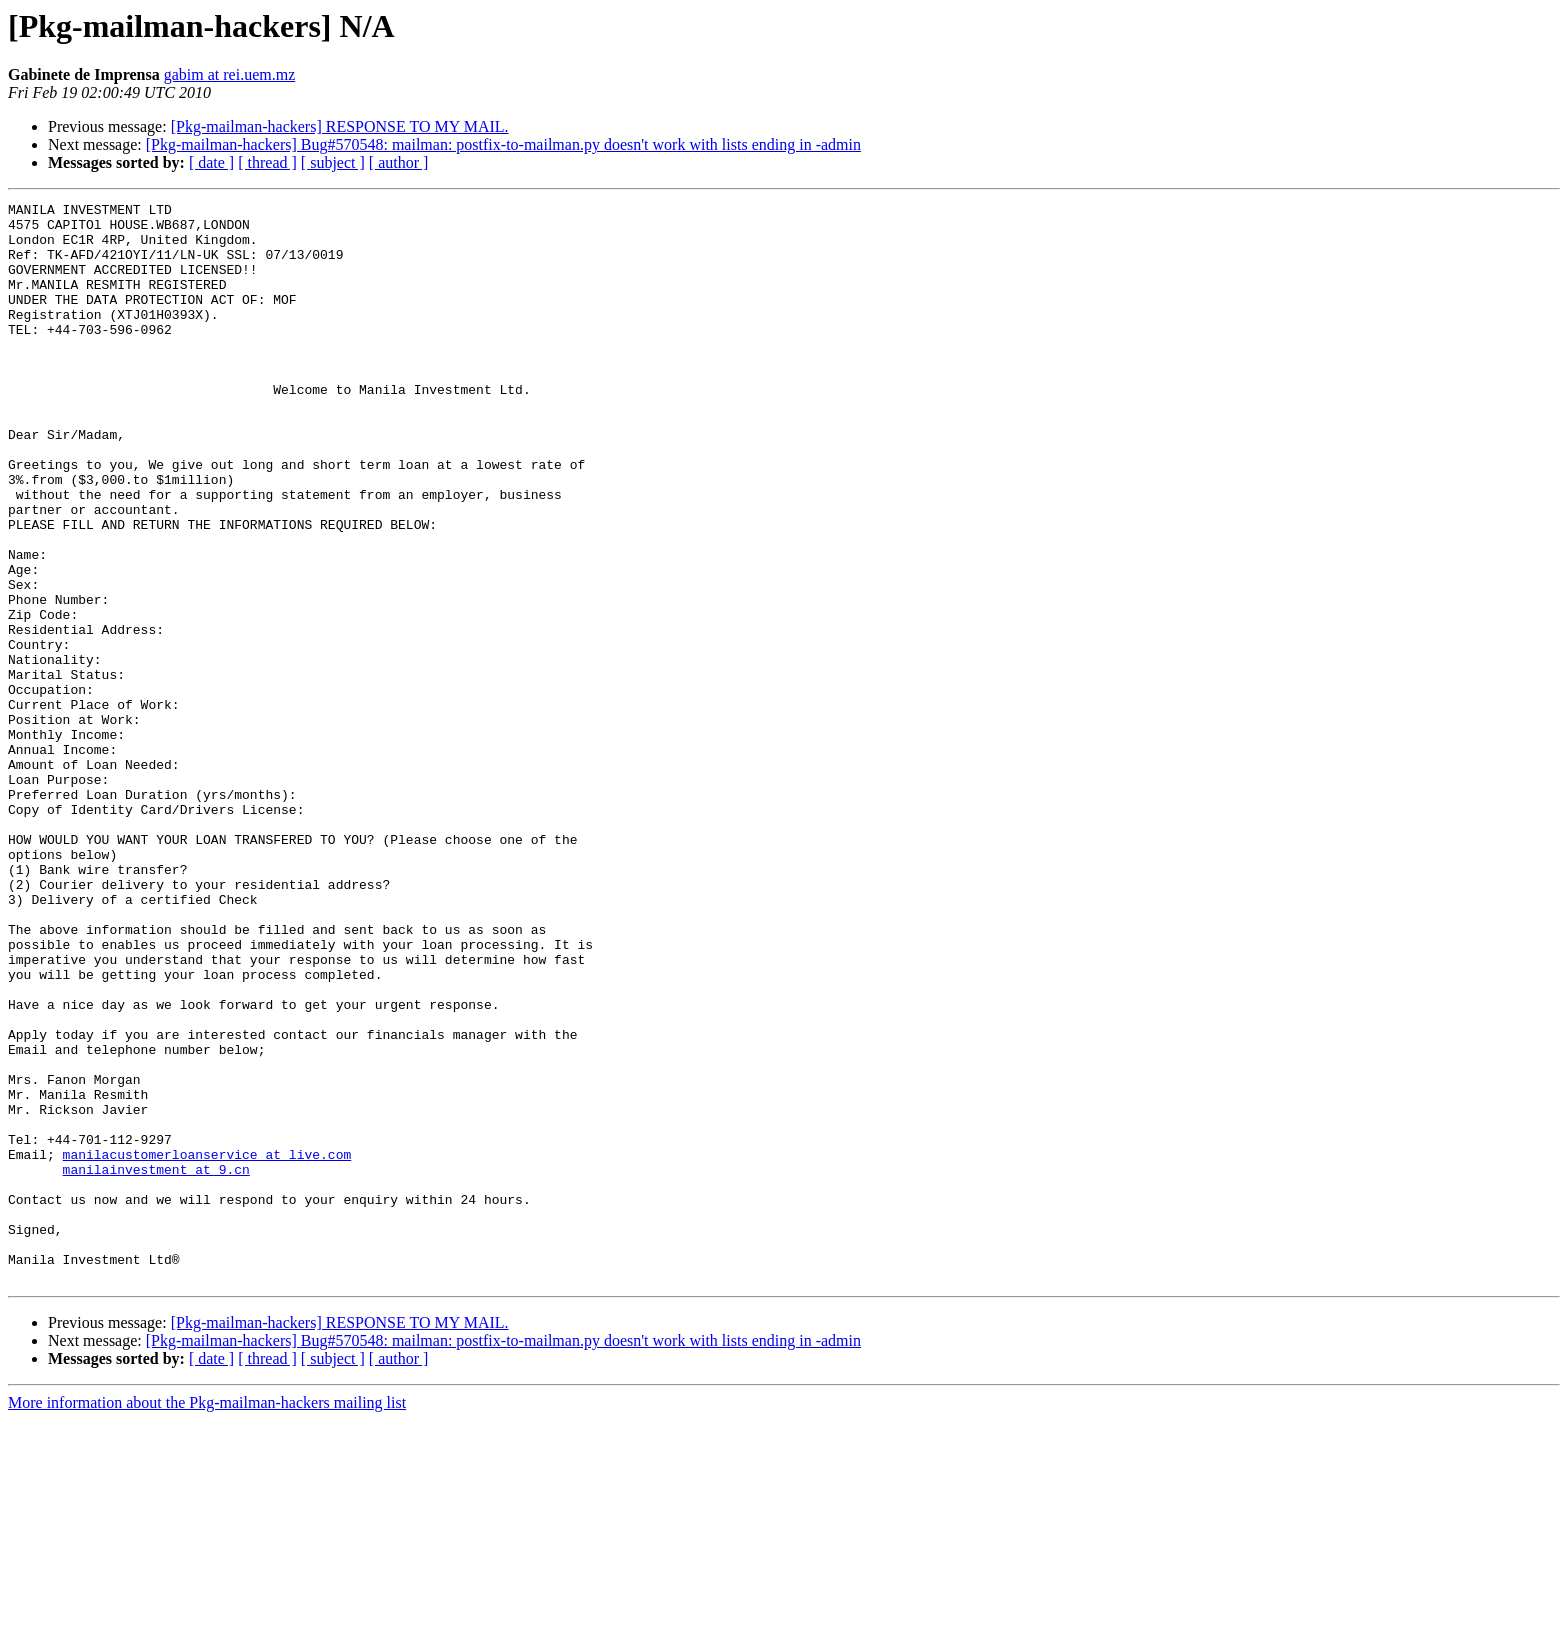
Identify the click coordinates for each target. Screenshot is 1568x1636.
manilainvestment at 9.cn (156, 1364)
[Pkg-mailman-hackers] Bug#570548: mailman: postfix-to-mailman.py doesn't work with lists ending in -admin (503, 144)
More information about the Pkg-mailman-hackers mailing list (207, 1618)
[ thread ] (267, 162)
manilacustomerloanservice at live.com (207, 1346)
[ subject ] (333, 162)
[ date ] (211, 162)
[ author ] (399, 162)
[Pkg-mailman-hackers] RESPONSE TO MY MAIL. (340, 126)
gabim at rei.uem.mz (230, 74)
